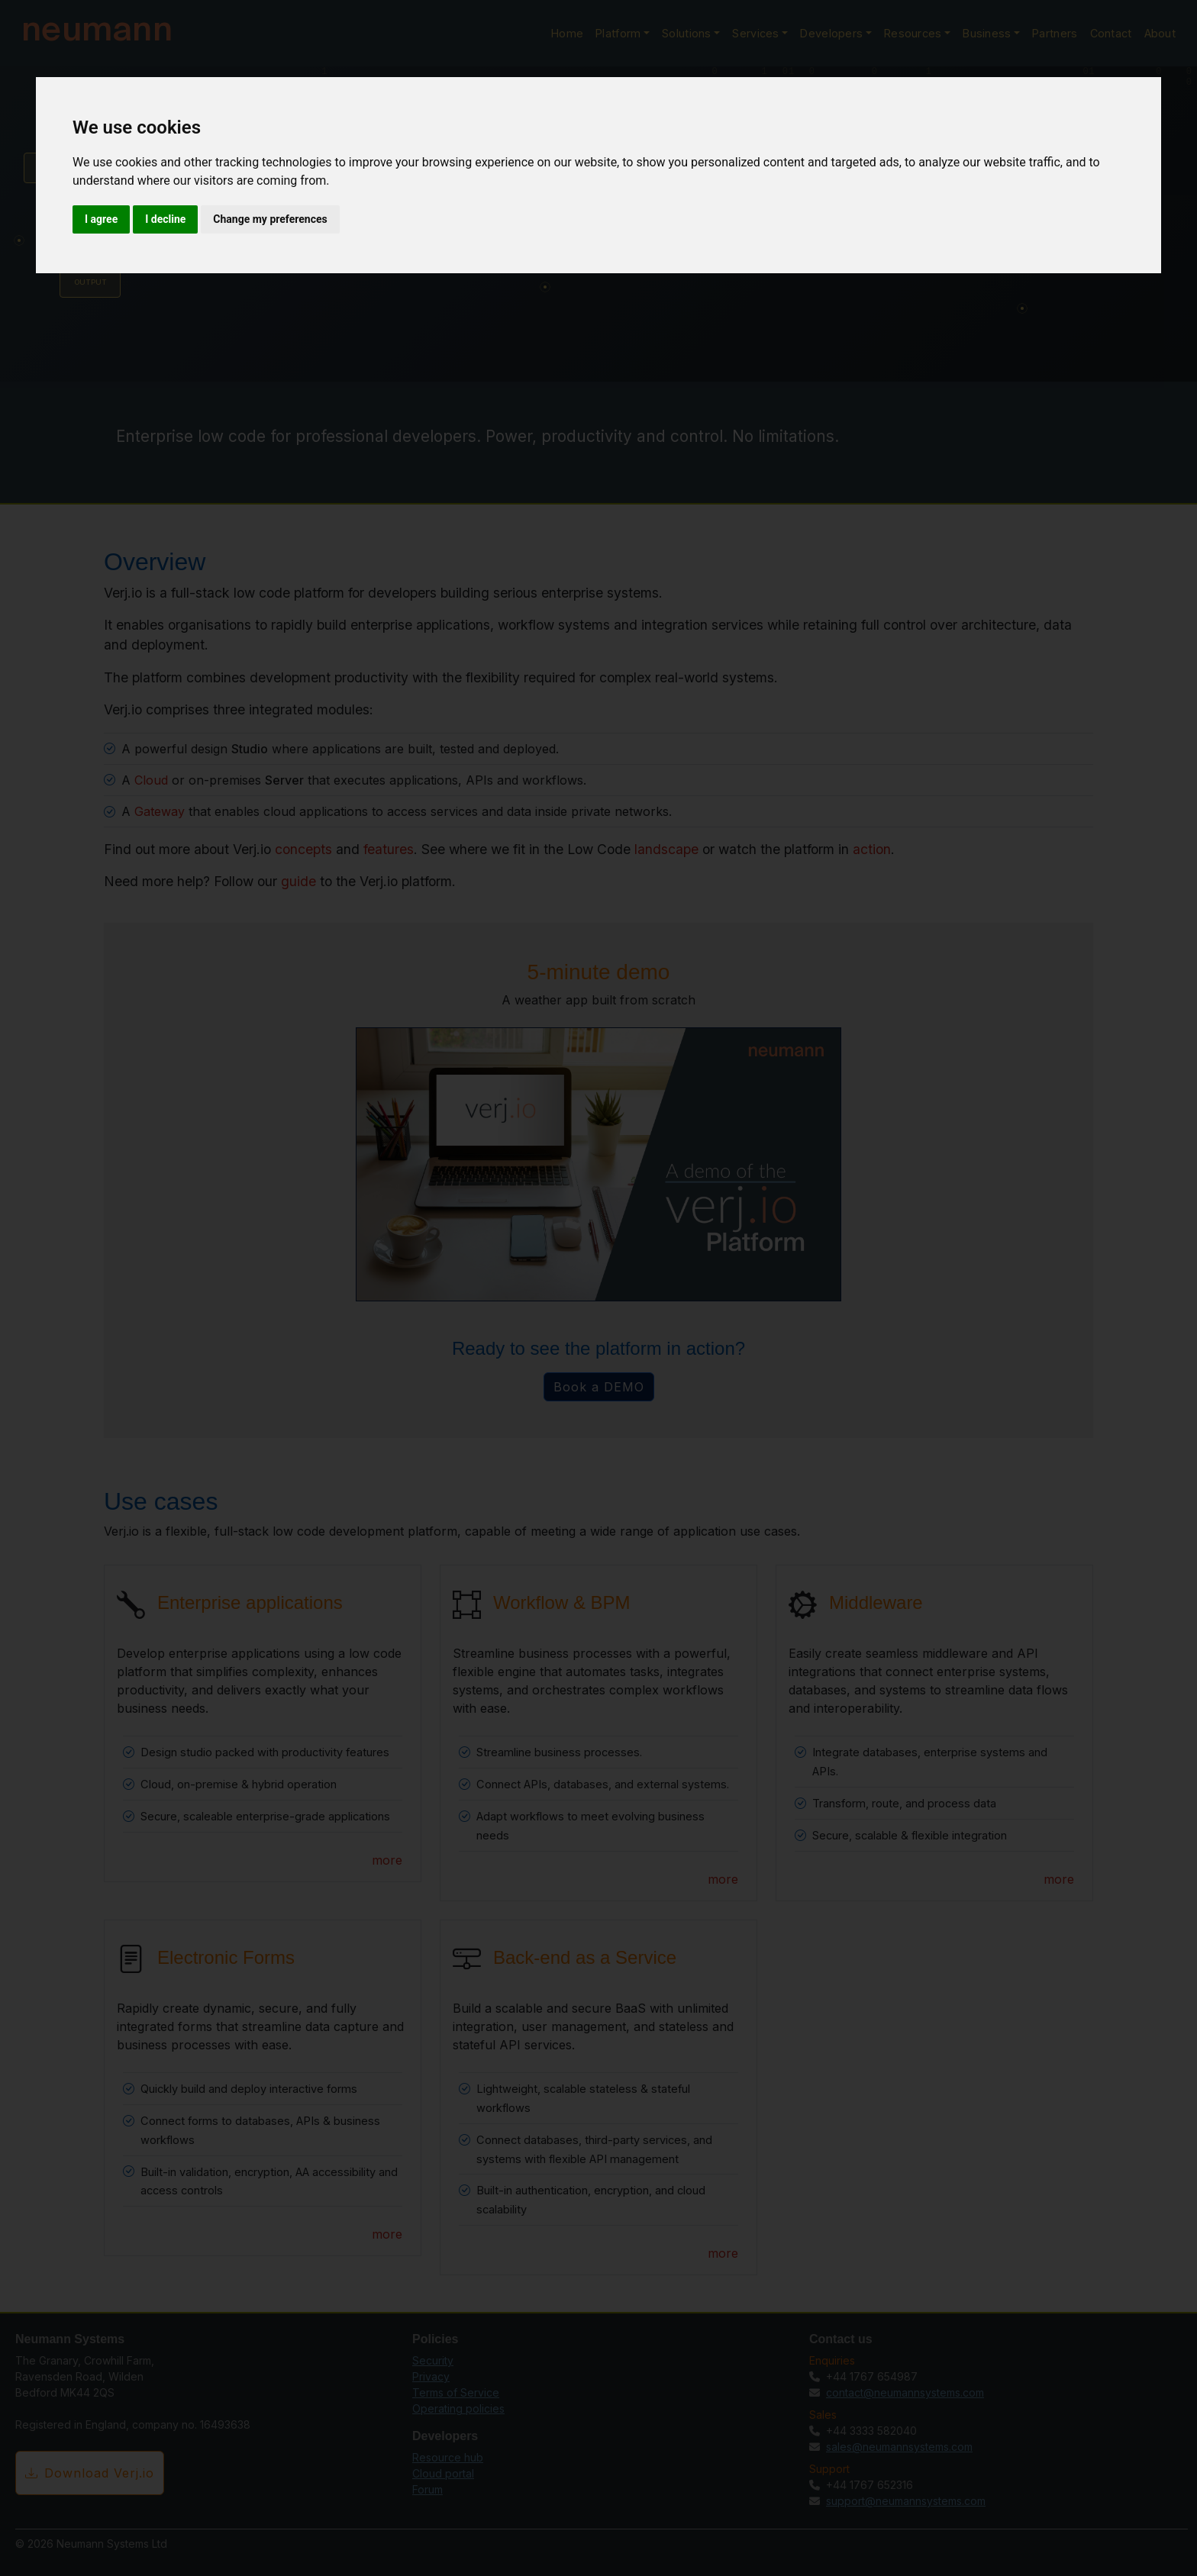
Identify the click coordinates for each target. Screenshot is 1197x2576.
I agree (101, 219)
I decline (165, 219)
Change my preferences (270, 219)
